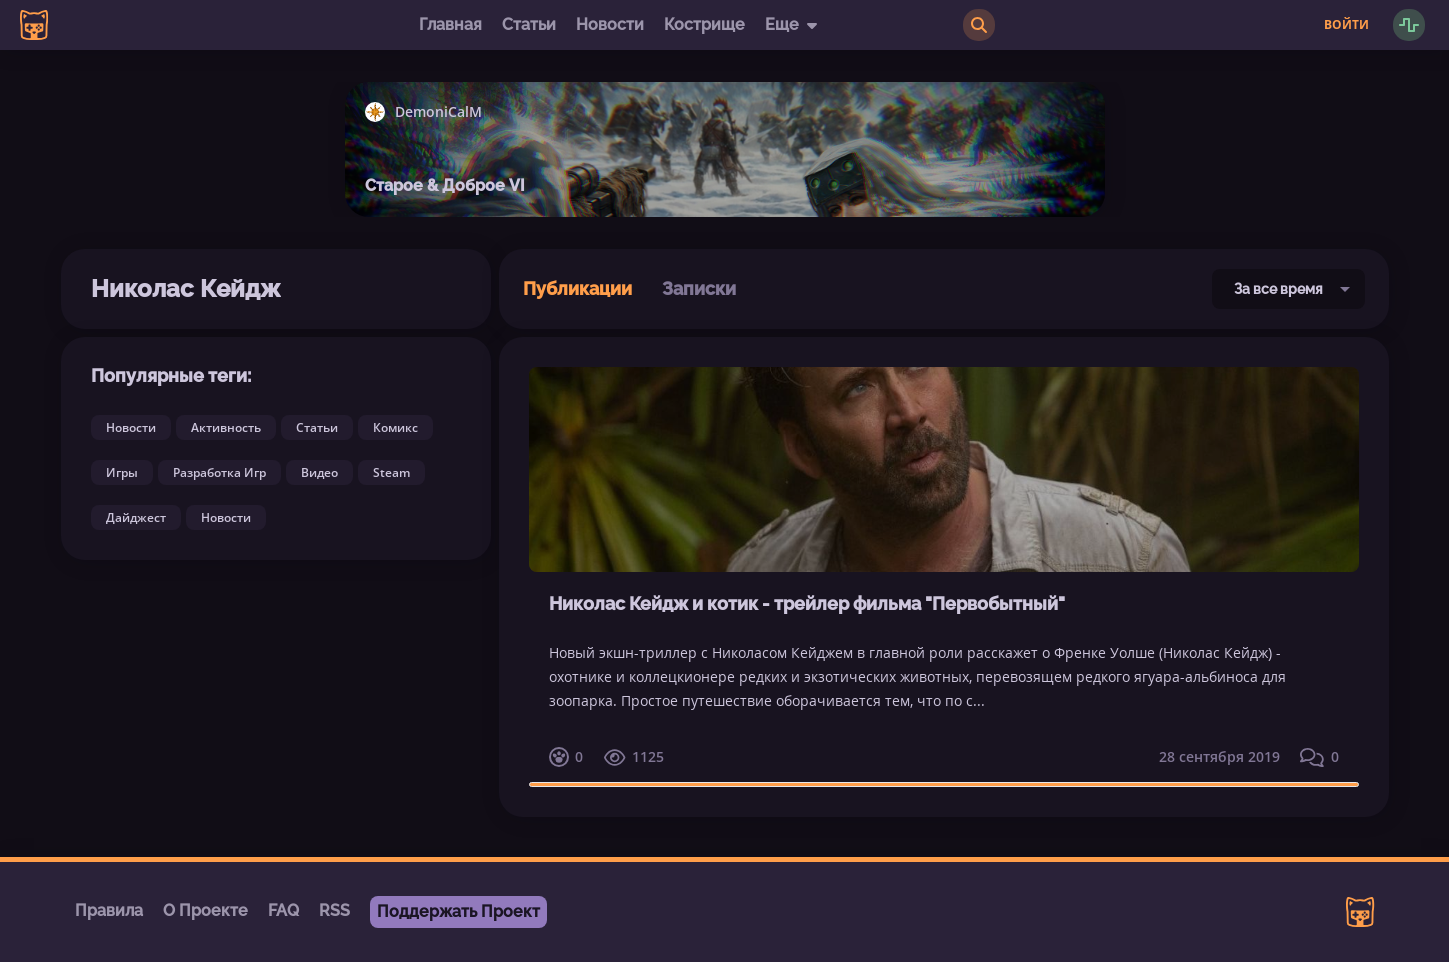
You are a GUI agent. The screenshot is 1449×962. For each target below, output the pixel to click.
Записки (699, 288)
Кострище (704, 24)
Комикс (395, 427)
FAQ (283, 910)
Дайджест (136, 517)
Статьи (529, 24)
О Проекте (205, 910)
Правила (109, 910)
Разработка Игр (219, 472)
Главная (450, 24)
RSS (334, 910)
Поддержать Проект (458, 911)
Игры (122, 472)
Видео (319, 472)
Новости (610, 24)
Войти (1346, 25)
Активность (226, 427)
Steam (391, 472)
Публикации (577, 288)
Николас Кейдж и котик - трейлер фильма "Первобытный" (807, 603)
